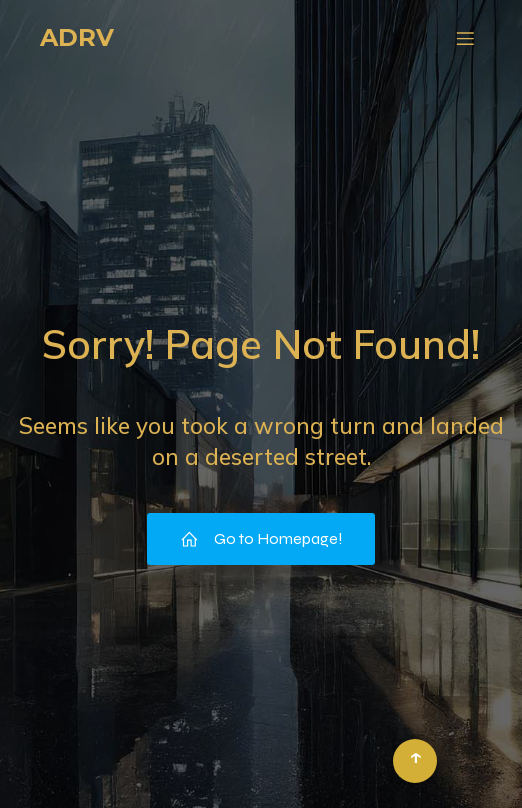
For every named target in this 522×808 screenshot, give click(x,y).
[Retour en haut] (415, 761)
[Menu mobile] (465, 38)
